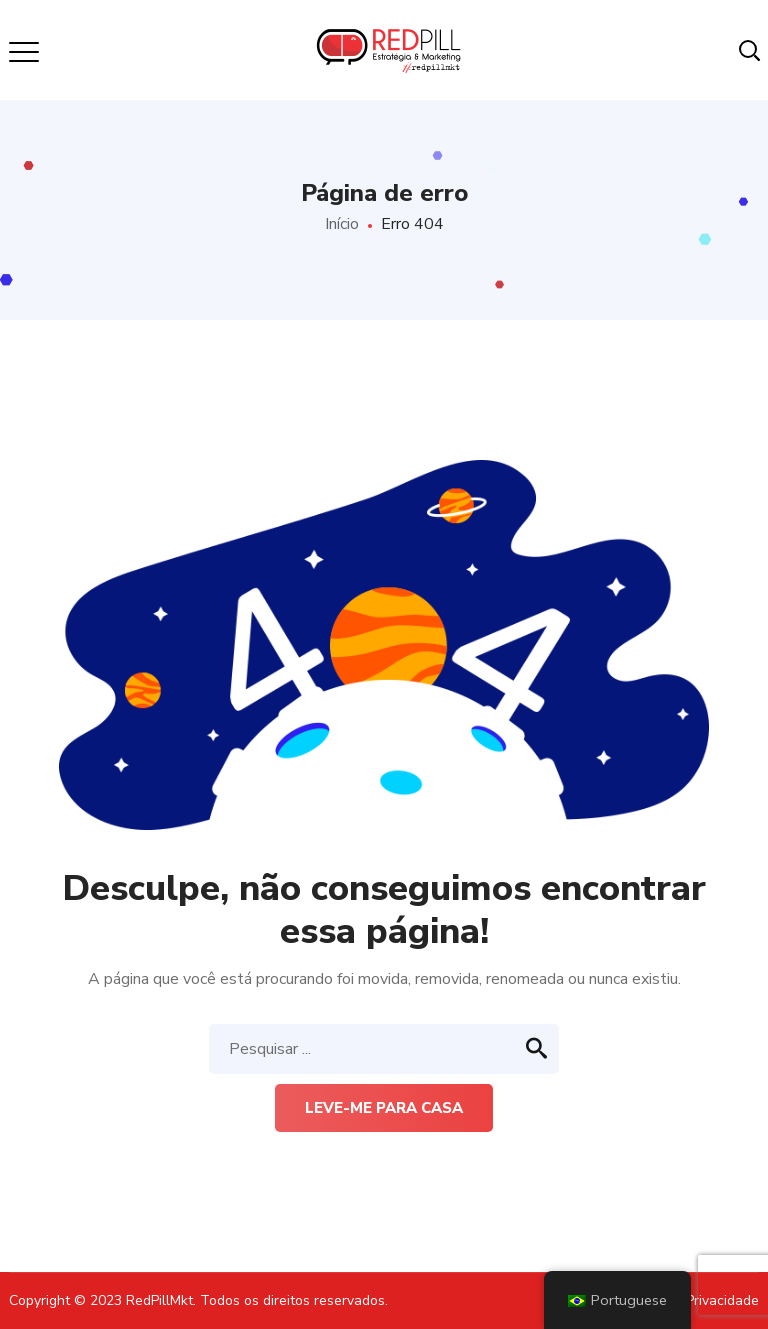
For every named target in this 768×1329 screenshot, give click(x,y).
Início (342, 224)
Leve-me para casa (384, 1108)
